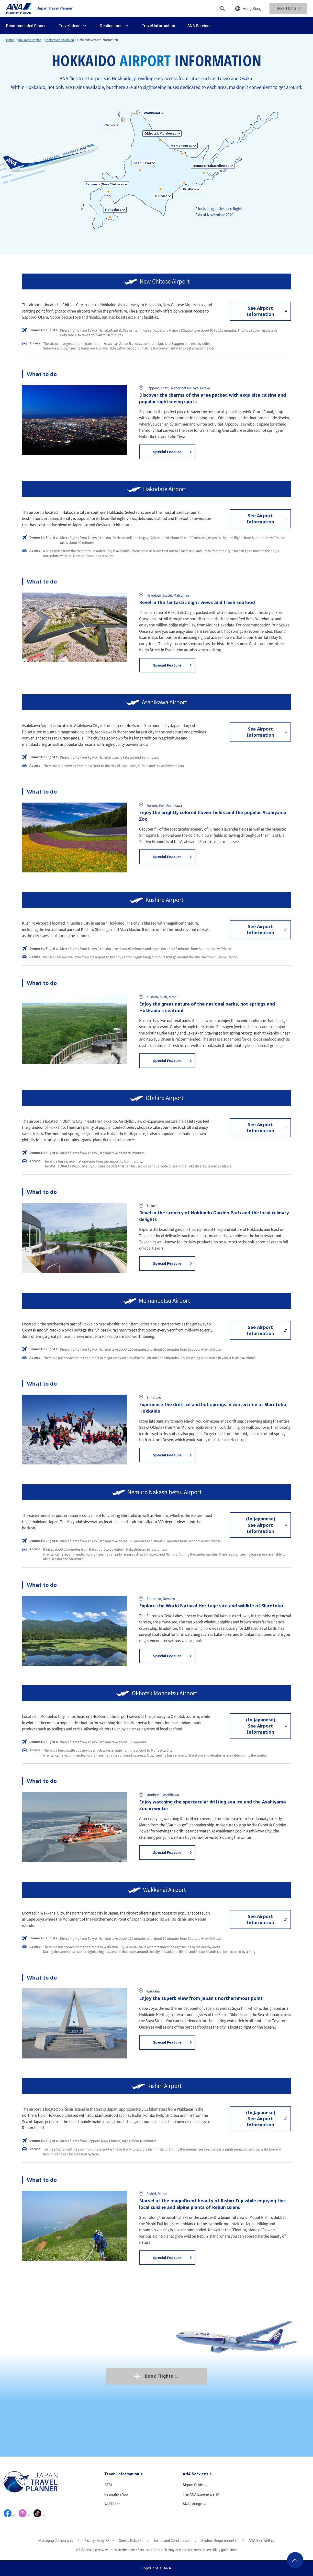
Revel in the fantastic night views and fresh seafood (197, 602)
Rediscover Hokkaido (59, 40)
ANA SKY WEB (261, 2541)
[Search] (222, 8)
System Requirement (220, 2541)
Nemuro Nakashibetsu (215, 166)
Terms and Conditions (172, 2541)
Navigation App (116, 2494)
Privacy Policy (96, 2541)
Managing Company (56, 2541)
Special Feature (167, 451)
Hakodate (115, 210)
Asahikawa (145, 163)
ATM (108, 2485)
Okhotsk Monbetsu (164, 134)
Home (10, 40)
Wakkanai (154, 114)
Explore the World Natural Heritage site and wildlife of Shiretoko (211, 1606)
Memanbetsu (184, 146)
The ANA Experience (201, 2494)
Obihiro (163, 197)
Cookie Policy (131, 2541)
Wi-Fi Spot (112, 2504)
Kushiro (191, 190)
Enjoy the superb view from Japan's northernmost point (201, 1998)
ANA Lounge (195, 2504)
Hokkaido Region (29, 40)
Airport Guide (195, 2485)
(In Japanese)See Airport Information (262, 1521)
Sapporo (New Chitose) (108, 185)
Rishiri (111, 126)
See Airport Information (262, 307)
